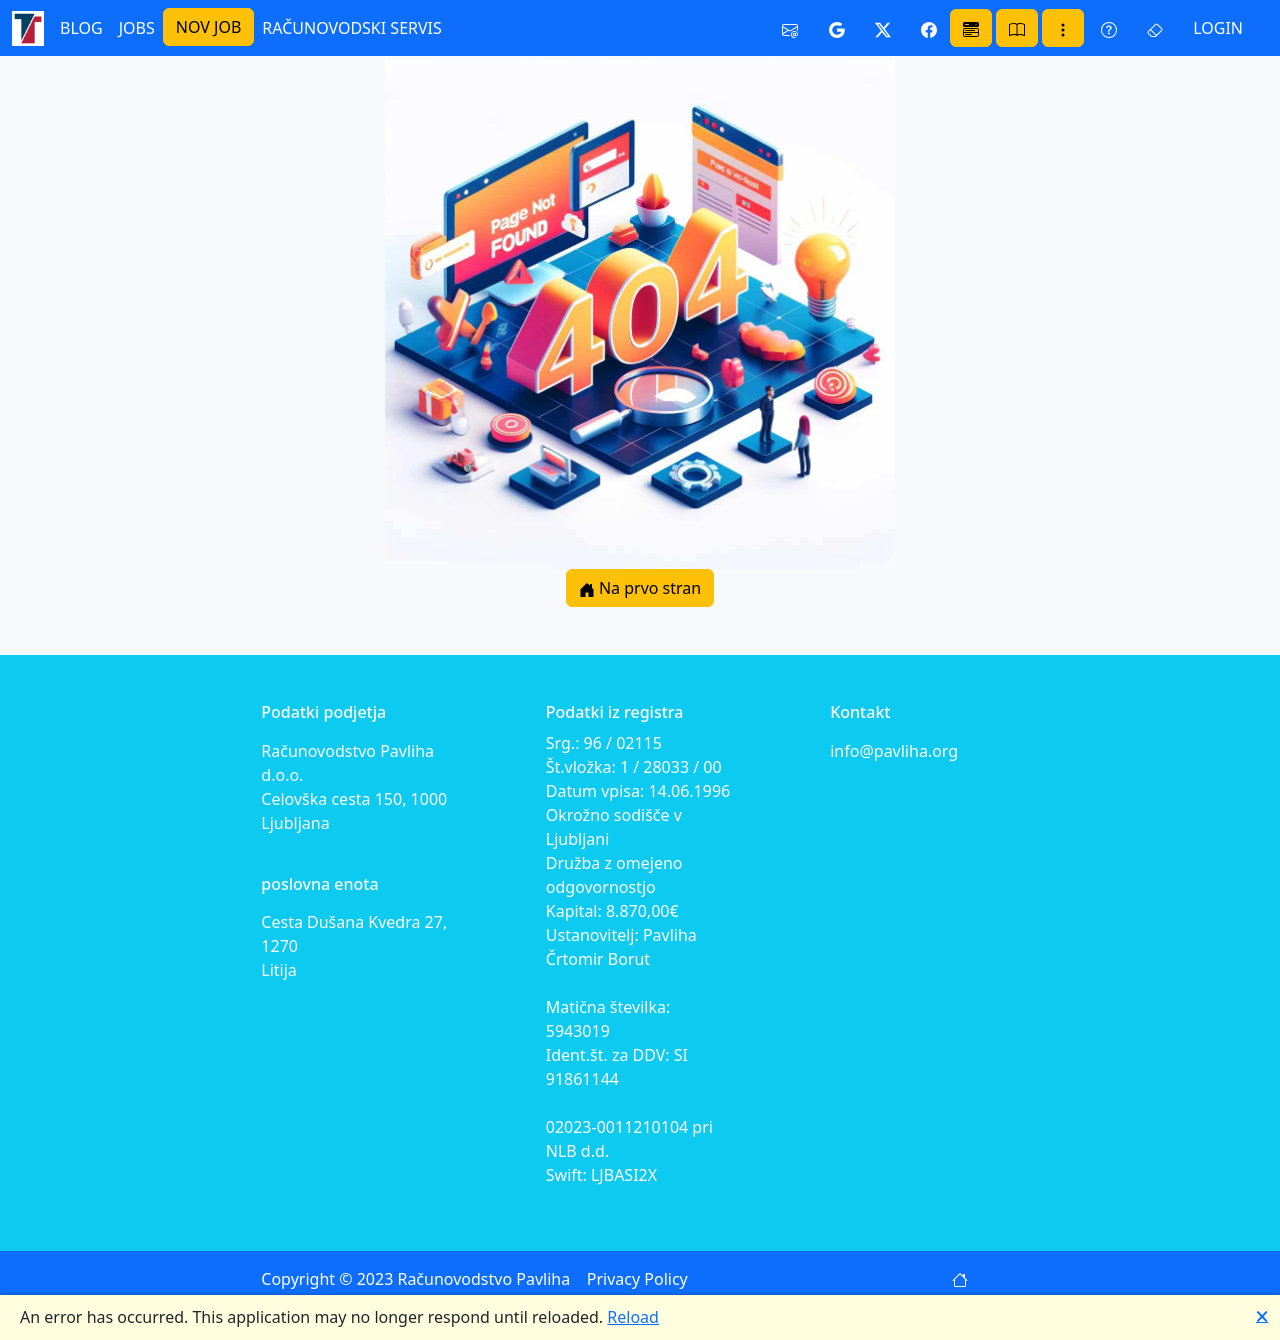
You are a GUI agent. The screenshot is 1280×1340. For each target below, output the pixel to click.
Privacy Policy (637, 1279)
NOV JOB (209, 27)
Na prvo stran (640, 588)
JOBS (137, 28)
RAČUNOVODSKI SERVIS (352, 28)
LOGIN (1218, 28)
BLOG (81, 28)
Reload (633, 1317)
